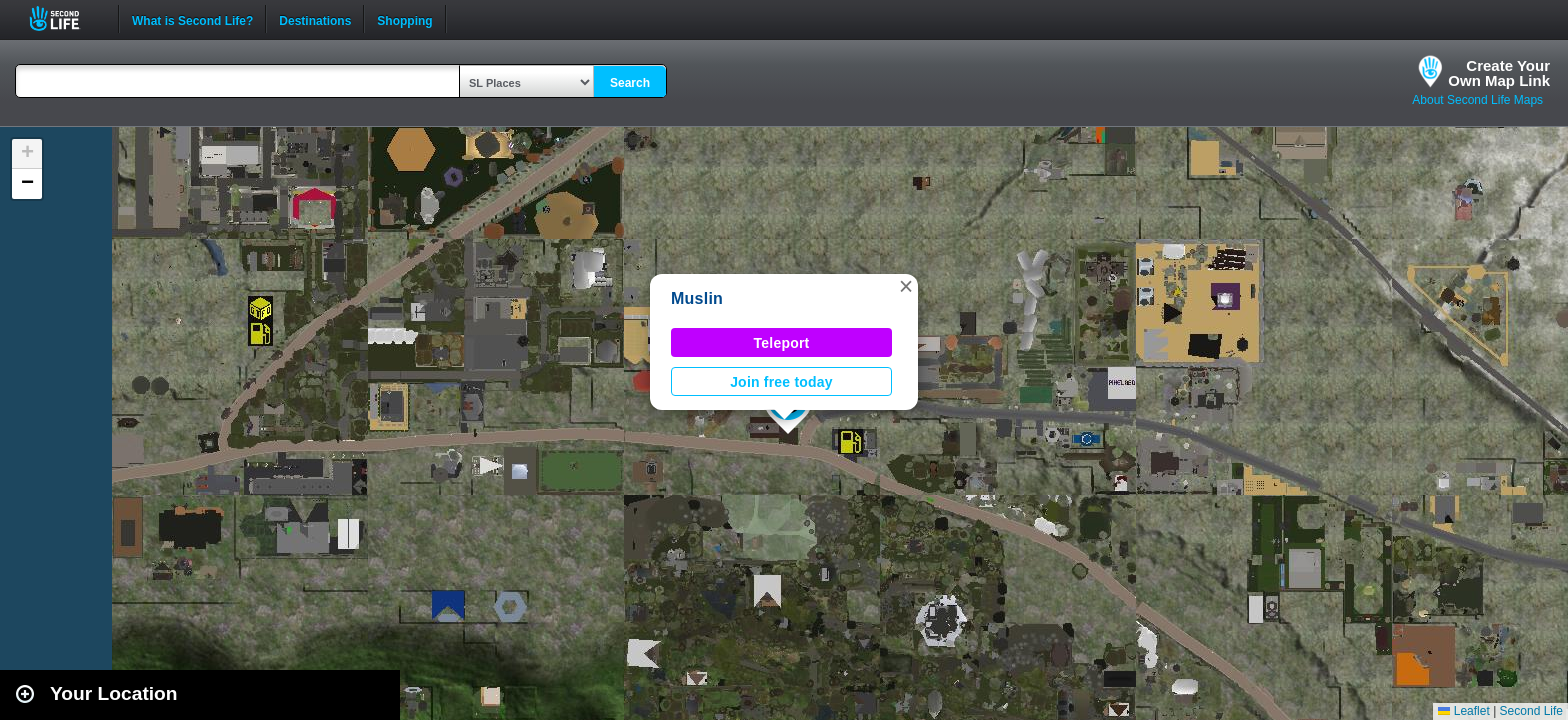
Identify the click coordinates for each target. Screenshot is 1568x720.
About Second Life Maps (1477, 100)
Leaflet (1463, 711)
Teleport (782, 343)
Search (630, 83)
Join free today (781, 382)
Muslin (697, 298)
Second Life (65, 18)
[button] (906, 286)
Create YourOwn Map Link (1499, 73)
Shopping (404, 19)
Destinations (315, 19)
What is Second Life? (192, 19)
